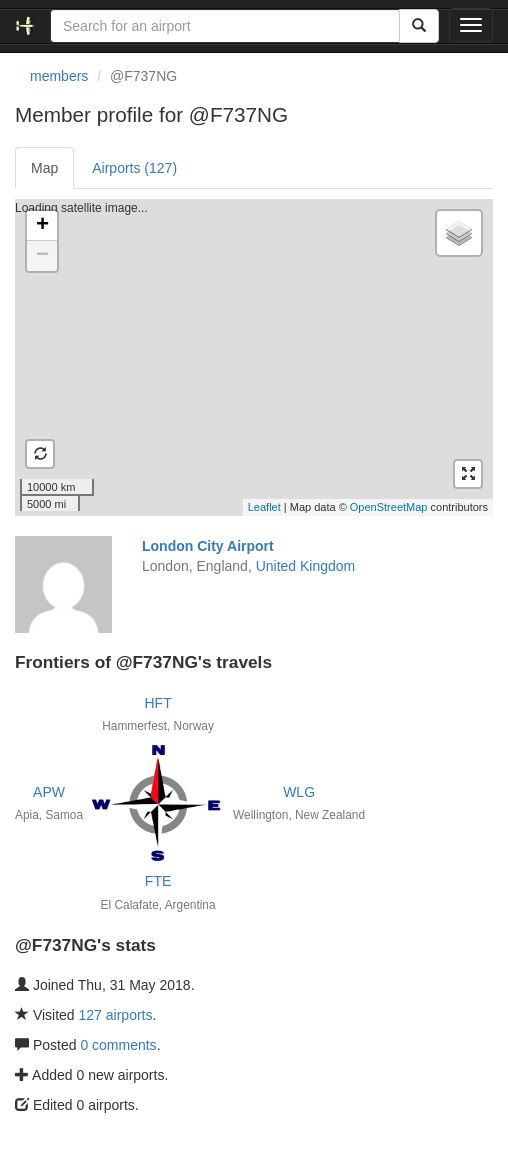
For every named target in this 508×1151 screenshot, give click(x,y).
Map (44, 168)
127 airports (116, 1015)
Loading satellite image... (251, 357)
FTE (158, 881)
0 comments (118, 1045)
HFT (157, 703)
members (59, 76)
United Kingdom (306, 566)
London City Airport (208, 546)
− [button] (42, 256)
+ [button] (42, 226)
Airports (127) (134, 168)
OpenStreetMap (389, 507)
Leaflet (264, 507)
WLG (299, 792)
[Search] (419, 26)
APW (49, 792)
